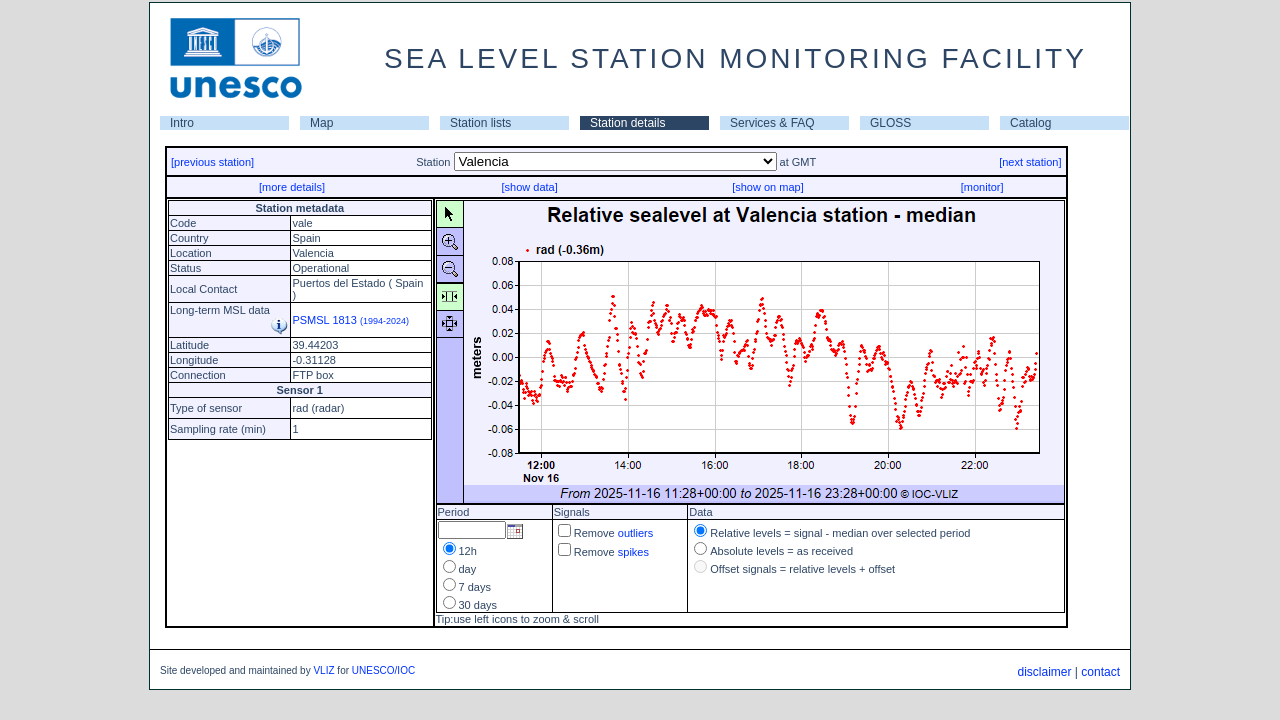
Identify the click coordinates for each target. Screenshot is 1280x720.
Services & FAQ (772, 123)
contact (1100, 672)
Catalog (1030, 123)
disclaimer (1044, 672)
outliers (635, 533)
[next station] (1030, 162)
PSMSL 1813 (350, 320)
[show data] (529, 187)
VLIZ (323, 670)
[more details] (292, 187)
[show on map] (768, 187)
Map (321, 123)
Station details (627, 123)
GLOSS (890, 123)
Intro (182, 123)
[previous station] (212, 162)
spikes (633, 552)
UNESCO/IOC (383, 670)
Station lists (480, 123)
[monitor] (982, 187)
